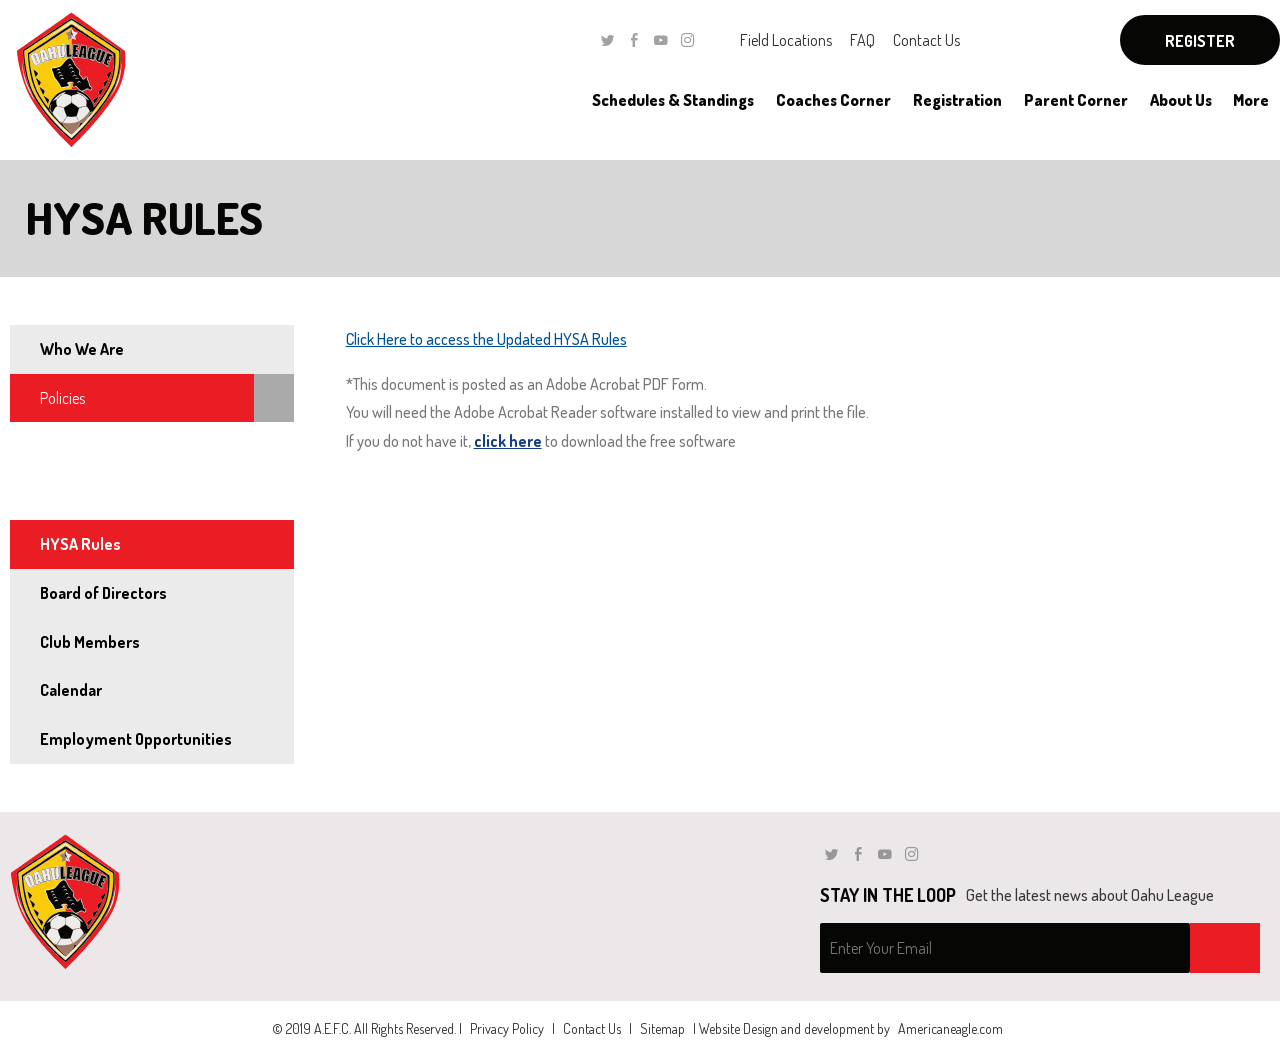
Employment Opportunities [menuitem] (136, 739)
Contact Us (926, 40)
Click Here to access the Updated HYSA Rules (486, 339)
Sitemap (662, 1028)
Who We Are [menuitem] (82, 349)
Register (1200, 41)
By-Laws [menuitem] (67, 446)
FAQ (862, 40)
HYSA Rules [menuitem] (80, 544)
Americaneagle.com (950, 1028)
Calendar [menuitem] (71, 690)
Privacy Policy (507, 1028)
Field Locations (786, 40)
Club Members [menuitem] (90, 642)
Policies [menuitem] (62, 398)
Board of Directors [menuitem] (103, 593)
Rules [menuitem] (56, 495)
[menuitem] (672, 100)
